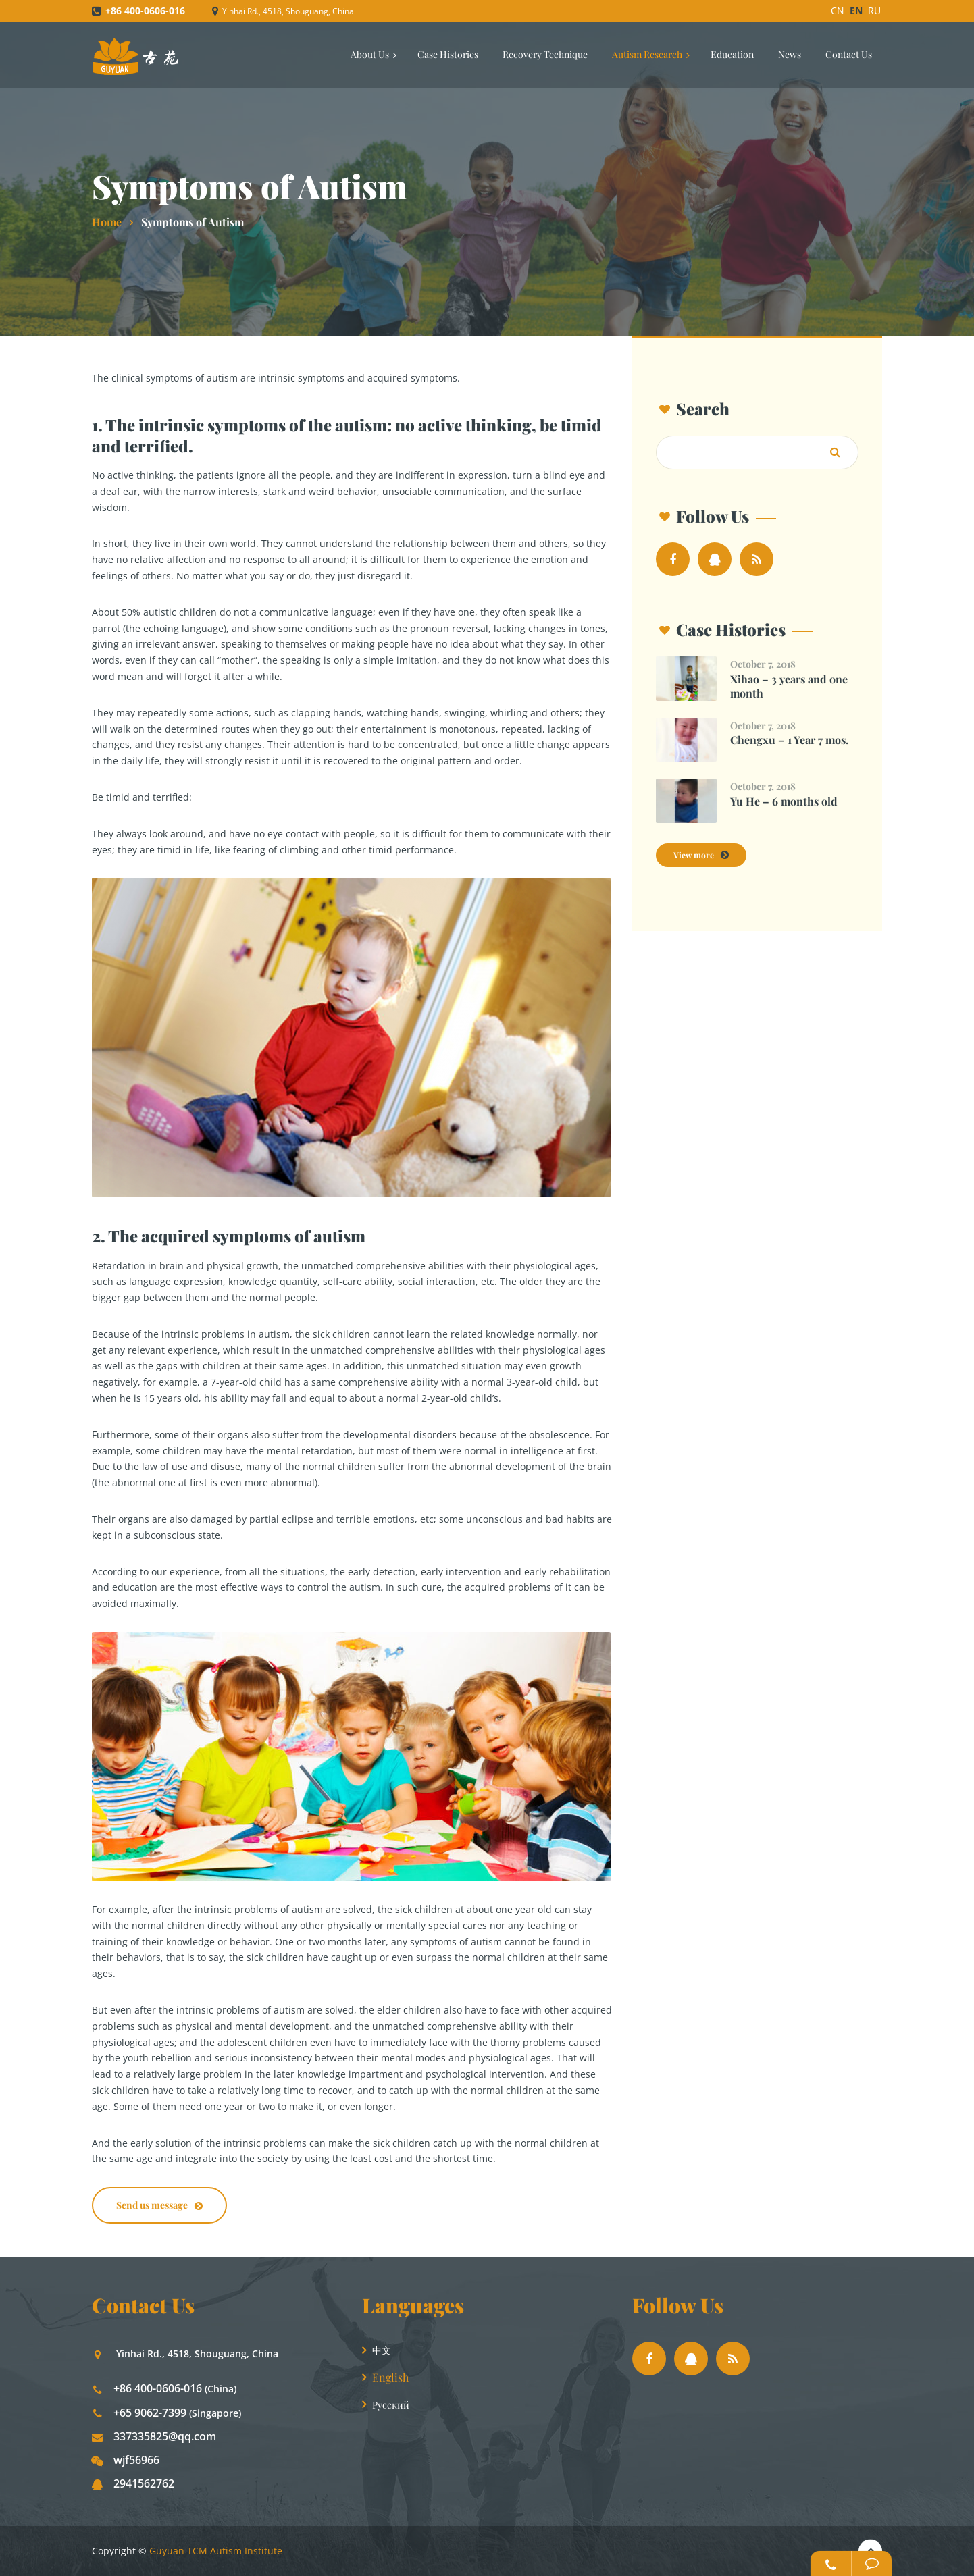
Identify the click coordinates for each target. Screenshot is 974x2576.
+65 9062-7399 (139, 2412)
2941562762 (133, 2483)
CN (837, 10)
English (390, 2377)
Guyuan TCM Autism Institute (215, 2550)
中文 (381, 2350)
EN (856, 10)
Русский (390, 2404)
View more (693, 854)
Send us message (152, 2205)
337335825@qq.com (154, 2436)
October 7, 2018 (763, 664)
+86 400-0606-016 (147, 2388)
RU (874, 10)
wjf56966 (125, 2459)
